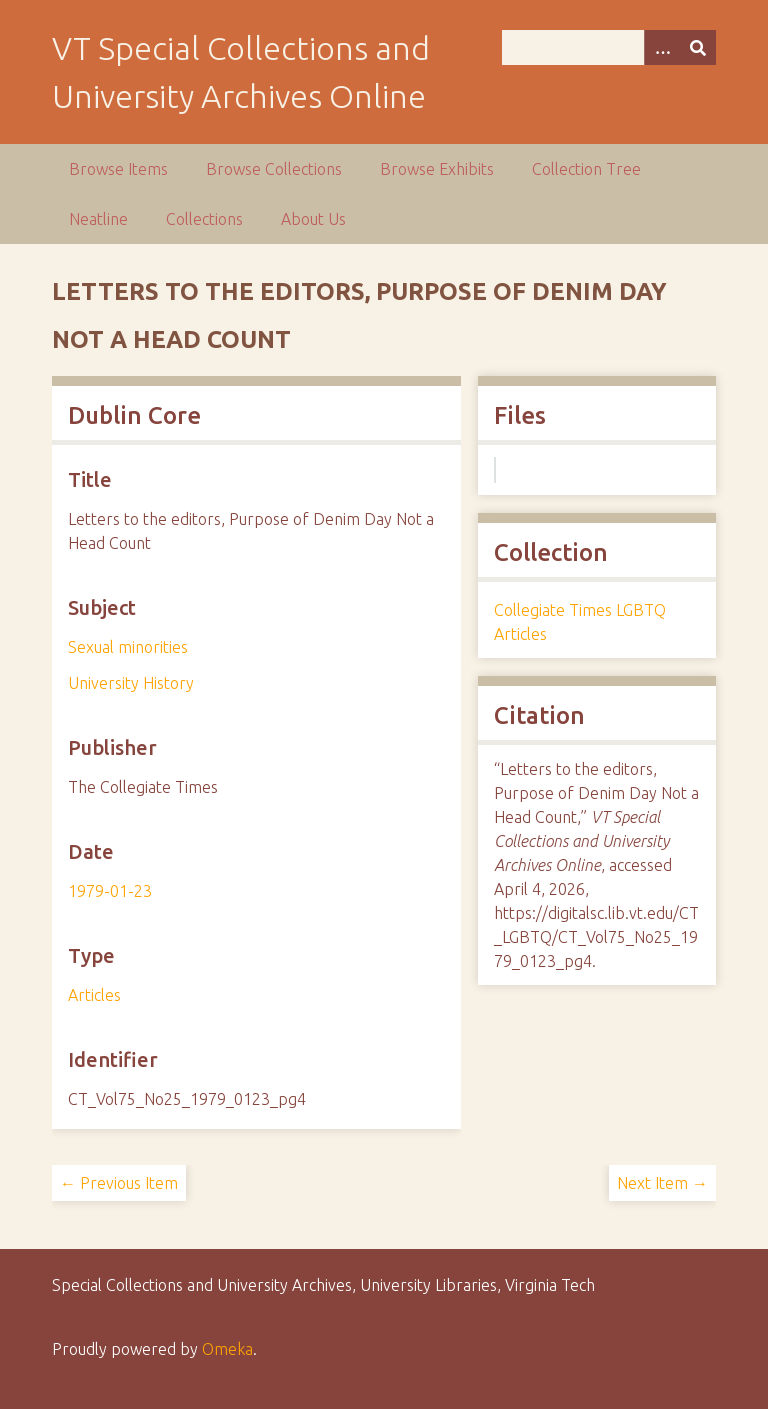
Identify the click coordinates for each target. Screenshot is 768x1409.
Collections (204, 219)
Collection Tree (586, 169)
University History (131, 683)
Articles (94, 995)
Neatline (98, 219)
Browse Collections (274, 169)
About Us (313, 219)
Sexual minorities (128, 647)
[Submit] (698, 47)
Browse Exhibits (437, 169)
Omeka (227, 1349)
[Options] (662, 47)
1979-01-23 (110, 891)
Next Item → (662, 1183)
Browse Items (118, 169)
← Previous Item (119, 1183)
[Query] (609, 47)
